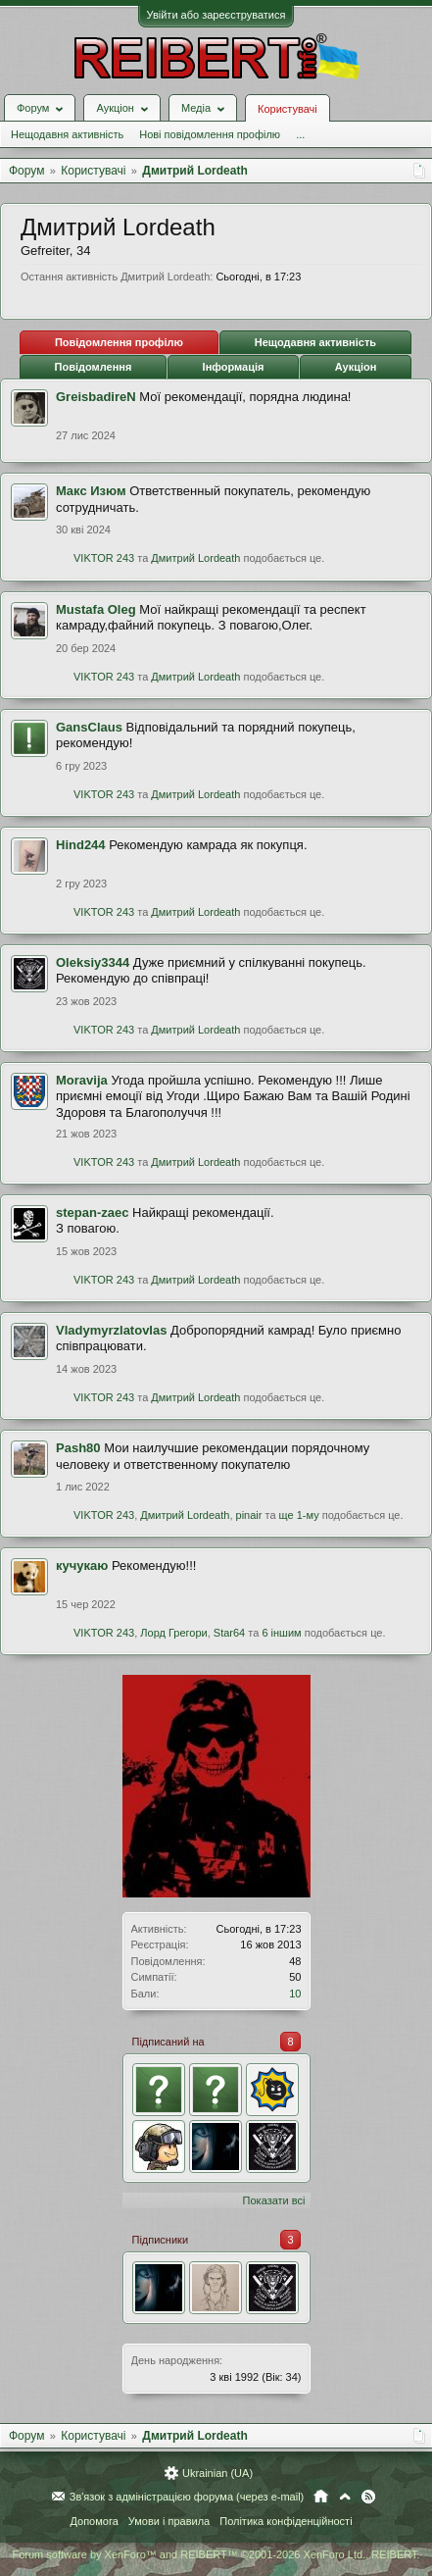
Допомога (94, 2521)
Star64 (229, 1633)
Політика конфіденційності (285, 2521)
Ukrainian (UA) (217, 2473)
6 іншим (281, 1633)
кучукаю (82, 1565)
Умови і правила (169, 2521)
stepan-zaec (92, 1212)
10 (295, 1993)
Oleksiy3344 (92, 962)
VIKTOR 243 (103, 558)
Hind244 (81, 844)
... (300, 134)
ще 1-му (299, 1515)
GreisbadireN (96, 396)
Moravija (82, 1080)
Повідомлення (93, 367)
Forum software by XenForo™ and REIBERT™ (215, 2554)
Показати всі (274, 2200)
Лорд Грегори (173, 1633)
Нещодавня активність (67, 134)
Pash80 (78, 1447)
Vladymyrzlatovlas (111, 1330)
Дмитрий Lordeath (195, 558)
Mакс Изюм (91, 490)
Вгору (345, 2496)
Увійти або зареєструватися (216, 15)
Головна (320, 2496)
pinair (249, 1515)
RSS (368, 2496)
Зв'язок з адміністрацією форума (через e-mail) (187, 2496)
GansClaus (89, 727)
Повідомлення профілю (119, 342)
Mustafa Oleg (96, 609)
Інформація (233, 367)
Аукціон (356, 367)
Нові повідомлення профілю (209, 134)
